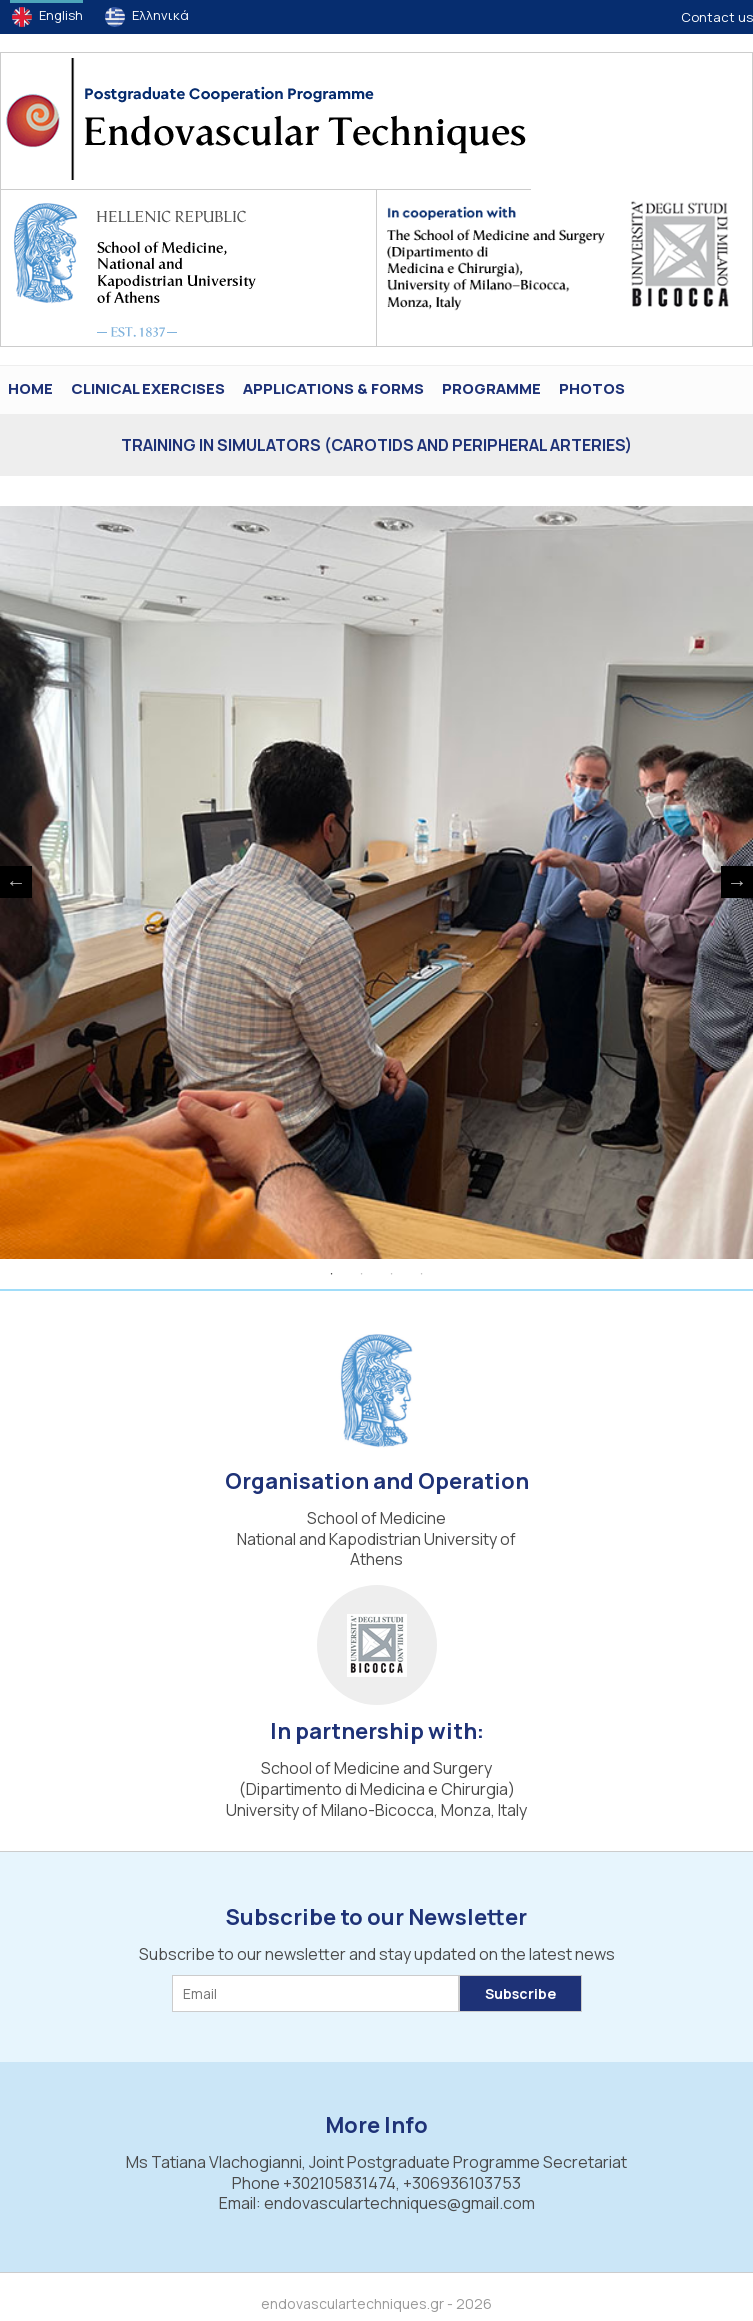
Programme (491, 388)
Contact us (717, 17)
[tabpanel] (376, 882)
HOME (30, 388)
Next (737, 882)
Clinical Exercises (148, 388)
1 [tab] (332, 1274)
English (61, 15)
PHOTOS (592, 388)
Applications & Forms (333, 388)
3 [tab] (392, 1274)
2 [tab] (362, 1274)
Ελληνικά (160, 15)
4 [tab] (422, 1274)
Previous (16, 882)
